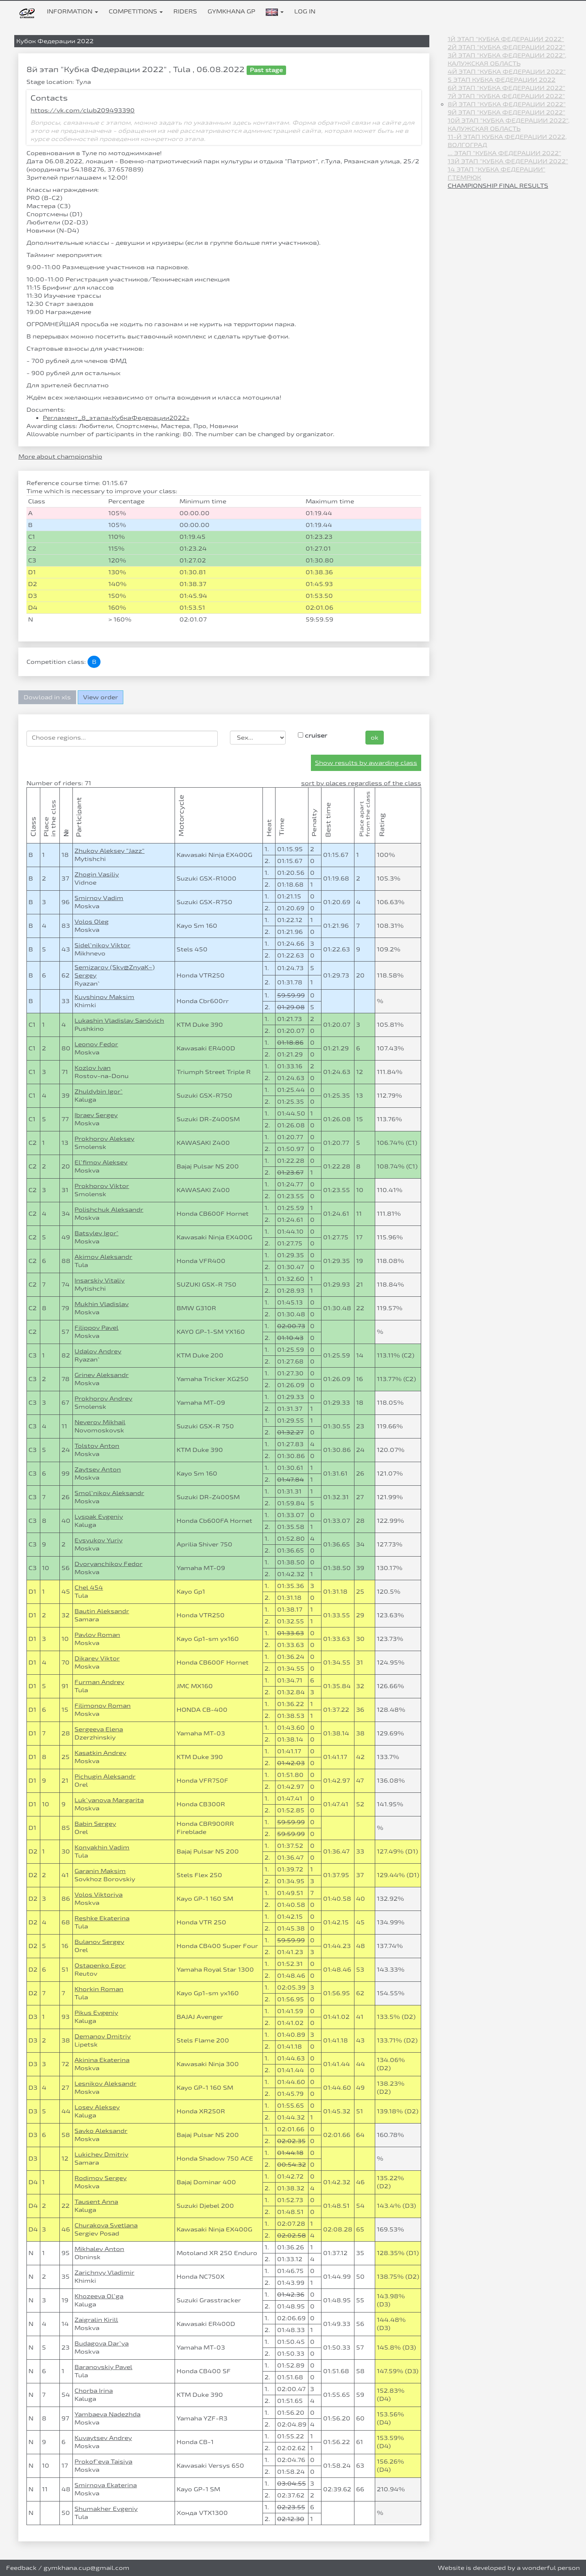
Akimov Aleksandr (103, 1256)
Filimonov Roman (102, 1705)
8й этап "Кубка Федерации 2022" (507, 104)
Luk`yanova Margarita (109, 1799)
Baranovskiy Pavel (103, 2366)
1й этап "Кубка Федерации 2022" (506, 38)
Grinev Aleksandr (101, 1374)
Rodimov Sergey (100, 2177)
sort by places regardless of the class (361, 783)
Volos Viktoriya (98, 1894)
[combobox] (122, 739)
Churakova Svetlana (106, 2225)
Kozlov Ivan (92, 1067)
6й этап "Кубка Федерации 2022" (506, 87)
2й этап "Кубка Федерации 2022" (506, 47)
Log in (304, 11)
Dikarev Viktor (97, 1658)
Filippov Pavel (96, 1327)
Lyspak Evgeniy (98, 1516)
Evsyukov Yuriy (98, 1540)
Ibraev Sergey (96, 1114)
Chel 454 (88, 1587)
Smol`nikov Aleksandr (109, 1492)
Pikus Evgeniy (96, 2012)
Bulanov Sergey (99, 1941)
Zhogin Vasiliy (96, 874)
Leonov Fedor (96, 1044)
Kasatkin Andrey (100, 1752)
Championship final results (498, 185)
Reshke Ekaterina (101, 1918)
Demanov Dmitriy (102, 2036)
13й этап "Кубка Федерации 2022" (508, 161)
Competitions (136, 11)
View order (100, 697)
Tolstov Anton (96, 1445)
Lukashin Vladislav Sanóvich (119, 1020)
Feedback (21, 2567)
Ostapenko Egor (100, 1965)
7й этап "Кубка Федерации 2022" (506, 95)
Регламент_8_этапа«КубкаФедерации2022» (116, 417)
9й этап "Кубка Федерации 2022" (506, 112)
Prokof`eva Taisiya (103, 2461)
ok (374, 737)
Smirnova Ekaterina (105, 2485)
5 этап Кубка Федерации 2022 (501, 79)
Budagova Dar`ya (101, 2343)
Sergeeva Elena (98, 1729)
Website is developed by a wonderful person (509, 2567)
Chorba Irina (93, 2390)
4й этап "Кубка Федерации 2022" (507, 71)
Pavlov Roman (97, 1634)
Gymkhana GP (231, 11)
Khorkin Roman (98, 1988)
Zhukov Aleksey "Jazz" (109, 850)
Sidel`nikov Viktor (102, 945)
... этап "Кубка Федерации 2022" (504, 152)
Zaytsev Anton (97, 1469)
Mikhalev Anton (99, 2248)
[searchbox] (122, 737)
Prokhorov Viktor (101, 1185)
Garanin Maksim (100, 1870)
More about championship (60, 456)
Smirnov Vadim (98, 897)
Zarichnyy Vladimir (104, 2272)
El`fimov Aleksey (100, 1162)
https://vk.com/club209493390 (83, 110)
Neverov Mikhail (99, 1422)
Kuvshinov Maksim (104, 996)
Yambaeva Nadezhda (107, 2414)
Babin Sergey (95, 1823)
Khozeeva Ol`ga (98, 2296)
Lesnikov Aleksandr (105, 2083)
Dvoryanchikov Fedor (108, 1563)
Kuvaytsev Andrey (103, 2437)
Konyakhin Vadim (101, 1847)
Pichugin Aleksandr (105, 1776)
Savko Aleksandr (100, 2130)
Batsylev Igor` (96, 1233)
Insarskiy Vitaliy (99, 1280)
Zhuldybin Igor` (98, 1091)
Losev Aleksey (97, 2107)
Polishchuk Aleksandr (108, 1209)
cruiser (312, 735)
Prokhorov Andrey (103, 1398)
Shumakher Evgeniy (106, 2508)
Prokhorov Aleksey (104, 1138)
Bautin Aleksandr (101, 1611)
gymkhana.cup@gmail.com (86, 2567)
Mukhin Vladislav (101, 1303)
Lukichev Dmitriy (101, 2154)
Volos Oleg (91, 921)
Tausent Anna (96, 2201)
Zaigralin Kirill (96, 2319)
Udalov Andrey (97, 1351)
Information (72, 11)
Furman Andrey (99, 1681)
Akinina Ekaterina (101, 2059)
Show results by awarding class (366, 762)
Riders (185, 11)
